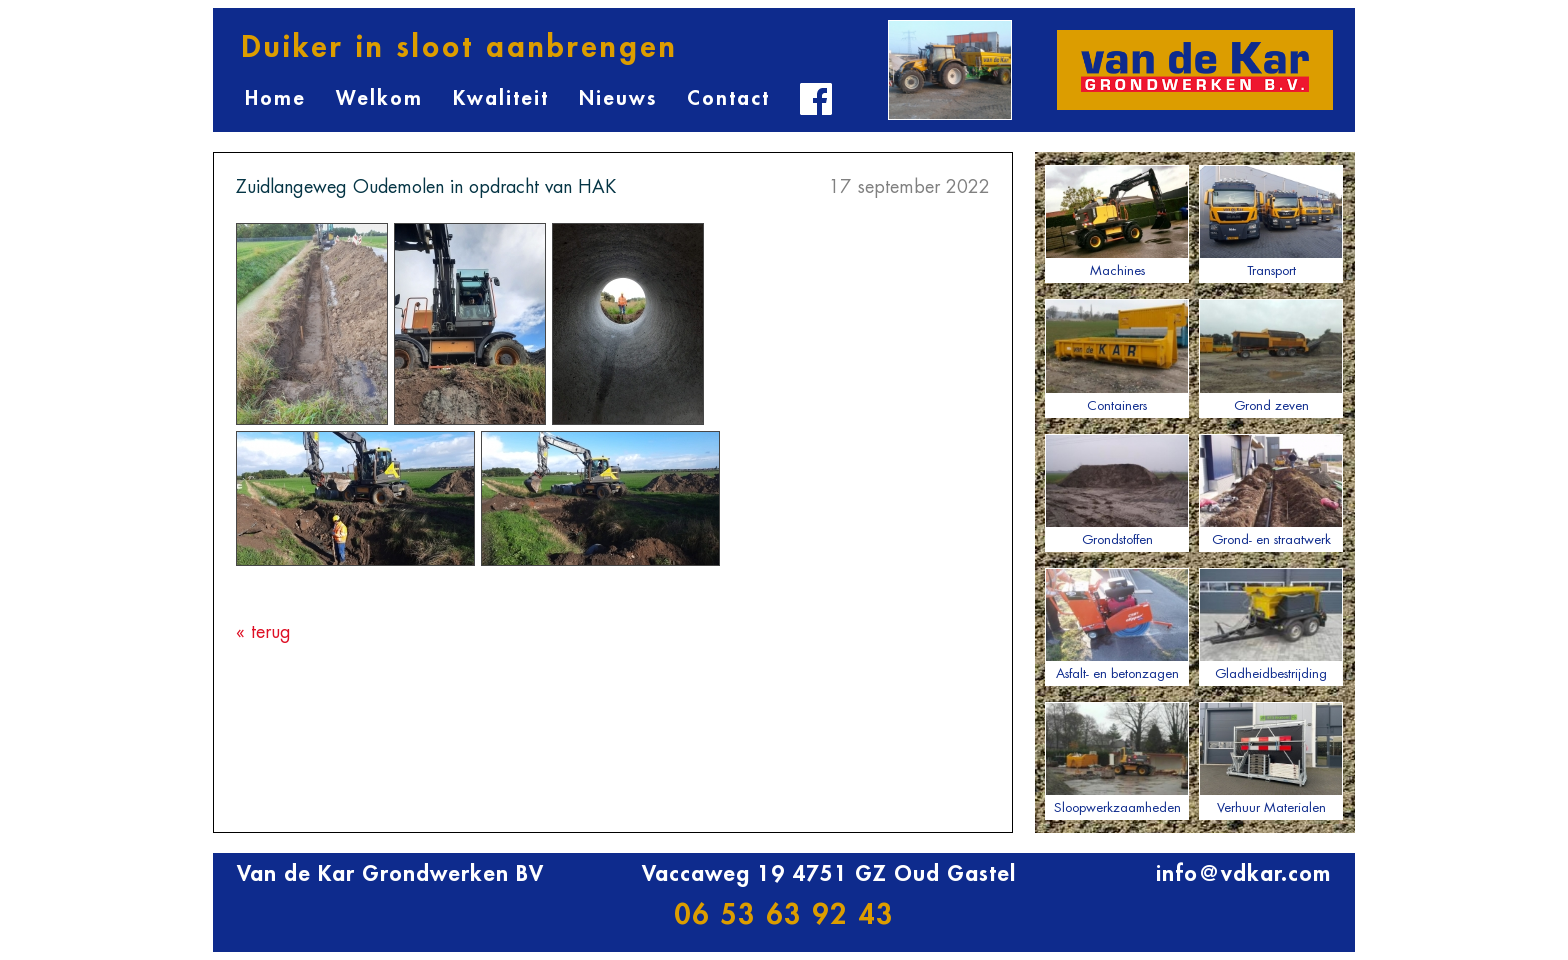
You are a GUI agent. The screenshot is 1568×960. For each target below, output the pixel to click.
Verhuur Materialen (1271, 758)
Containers (1117, 355)
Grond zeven (1271, 355)
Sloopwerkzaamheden (1117, 758)
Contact (728, 98)
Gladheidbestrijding (1271, 624)
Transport (1271, 221)
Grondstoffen (1117, 490)
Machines (1117, 221)
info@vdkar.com (1243, 874)
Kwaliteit (501, 98)
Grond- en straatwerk (1271, 490)
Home (275, 98)
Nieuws (618, 98)
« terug (263, 632)
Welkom (379, 98)
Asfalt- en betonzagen (1117, 624)
